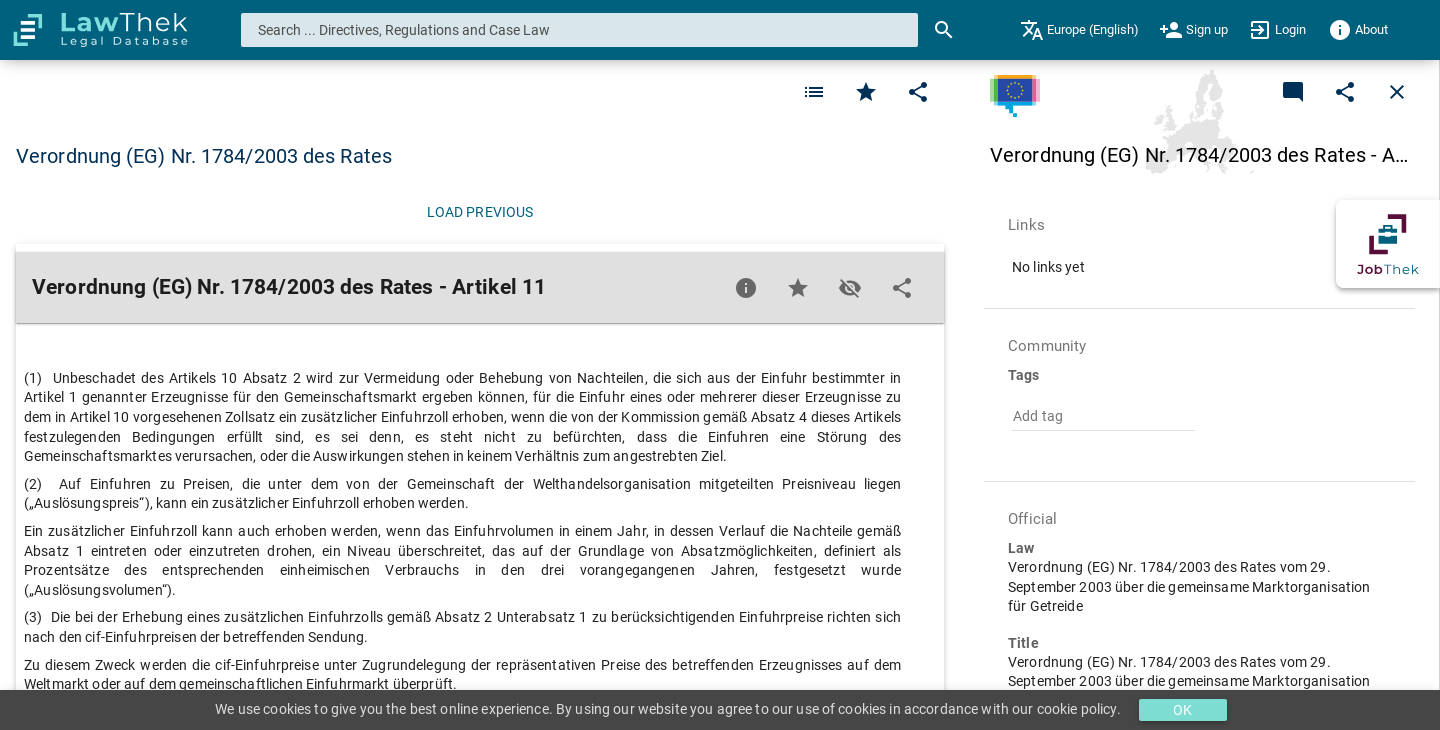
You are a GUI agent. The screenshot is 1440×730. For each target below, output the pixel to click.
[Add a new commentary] (1293, 92)
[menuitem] (1079, 30)
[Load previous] (480, 212)
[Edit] (918, 92)
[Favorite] (814, 92)
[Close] (1397, 92)
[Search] (944, 30)
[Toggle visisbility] (850, 288)
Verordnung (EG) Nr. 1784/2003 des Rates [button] (204, 156)
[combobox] (580, 30)
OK (1182, 710)
